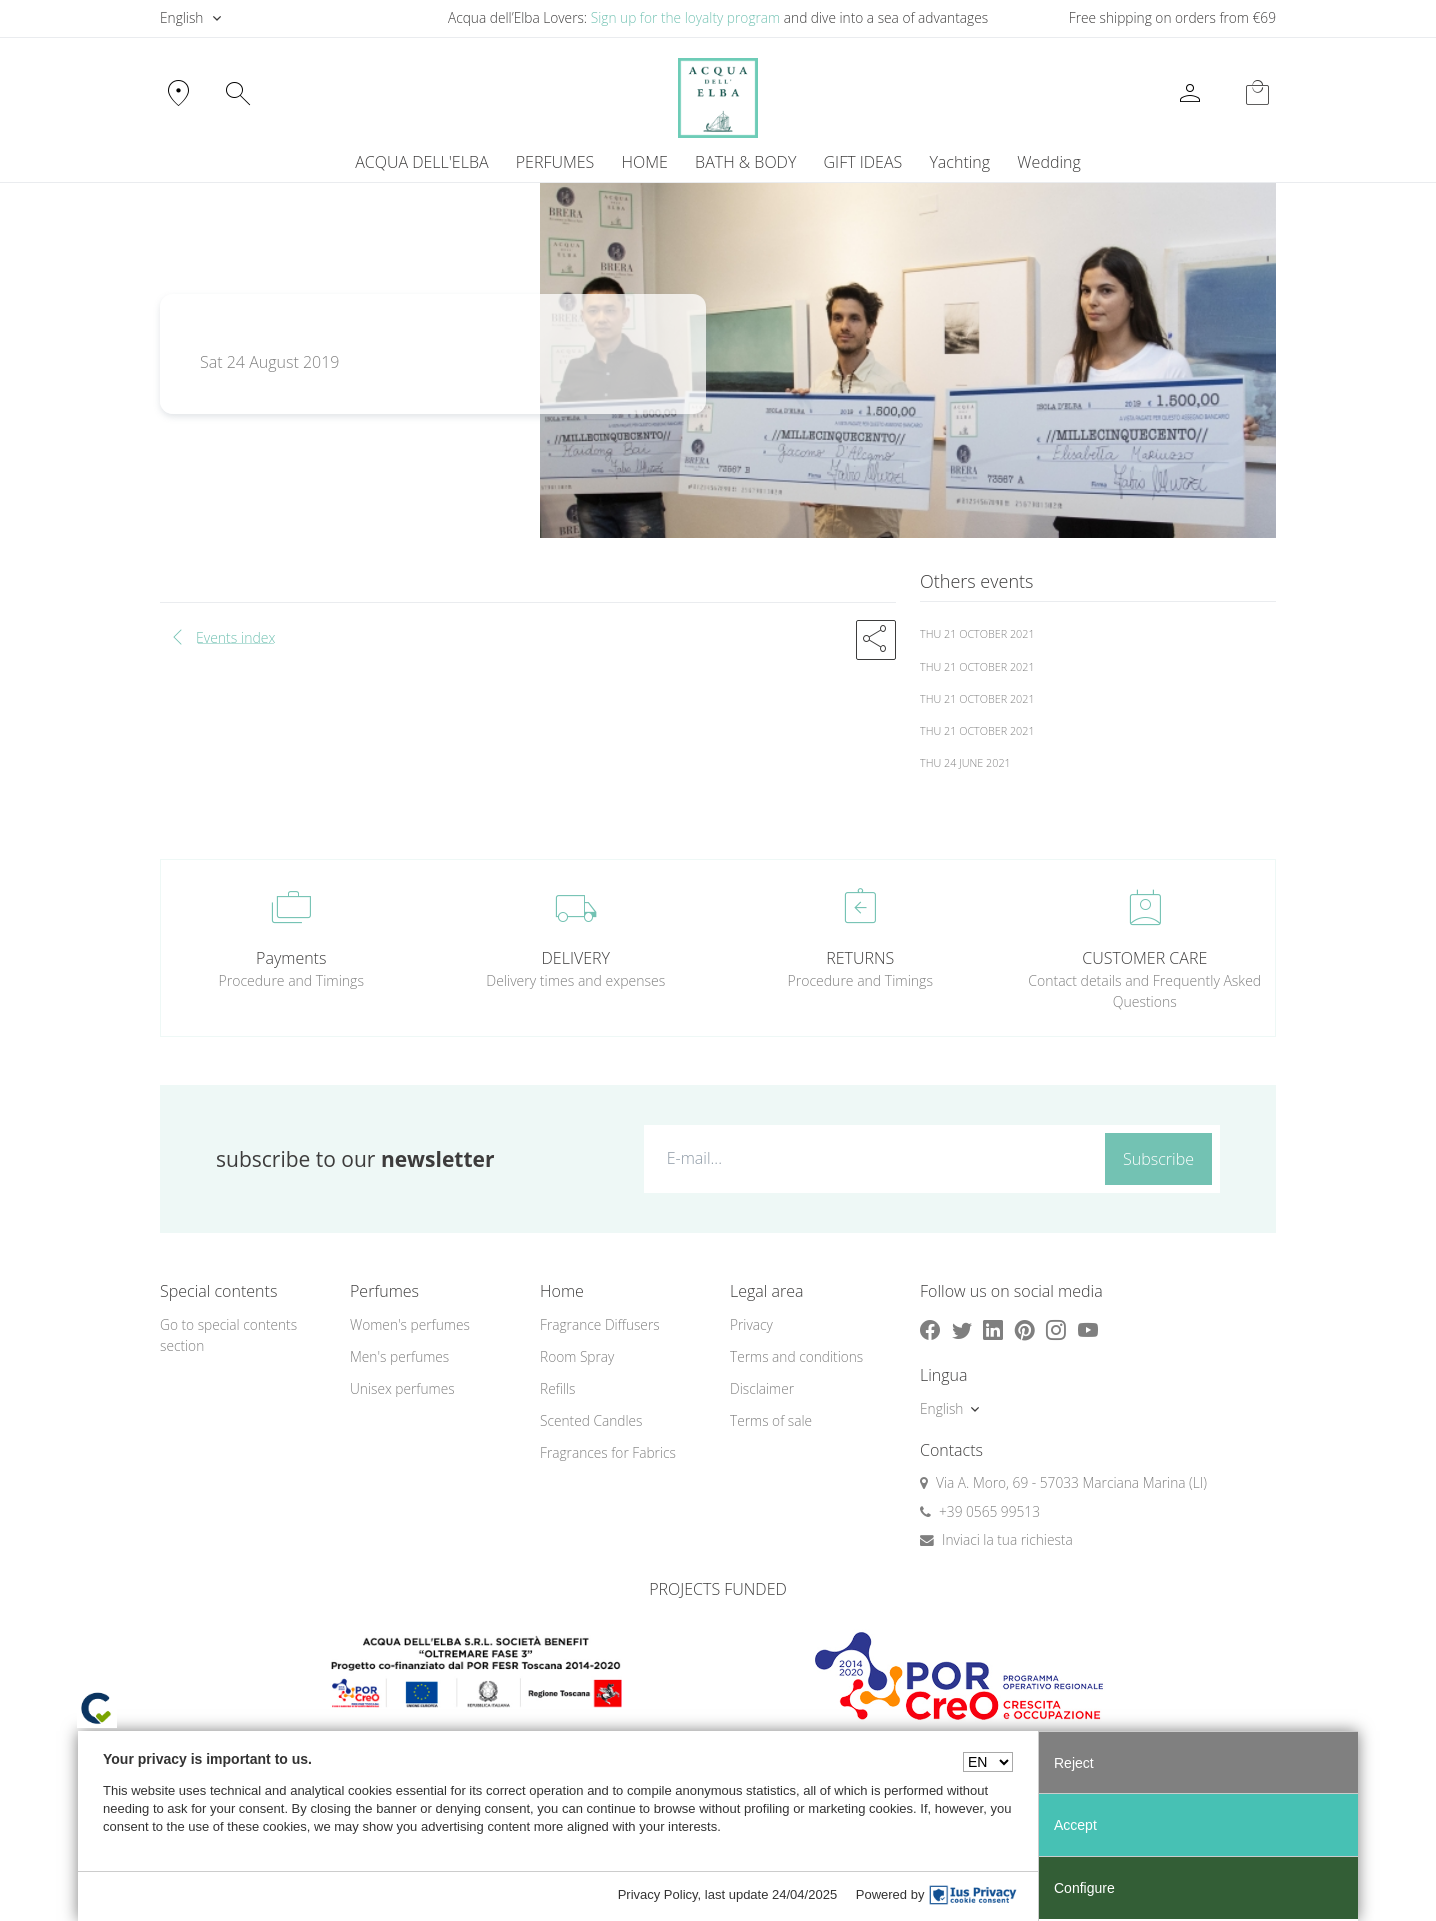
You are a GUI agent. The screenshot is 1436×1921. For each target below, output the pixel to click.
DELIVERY (576, 958)
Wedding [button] (1048, 162)
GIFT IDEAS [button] (863, 162)
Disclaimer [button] (762, 1388)
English (181, 17)
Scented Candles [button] (591, 1420)
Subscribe (1158, 1159)
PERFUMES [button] (555, 162)
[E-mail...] (870, 1158)
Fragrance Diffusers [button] (600, 1324)
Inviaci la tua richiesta (1007, 1539)
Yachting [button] (959, 162)
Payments (291, 958)
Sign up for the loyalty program (686, 17)
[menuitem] (960, 162)
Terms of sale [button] (771, 1420)
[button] (876, 640)
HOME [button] (645, 162)
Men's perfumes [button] (399, 1356)
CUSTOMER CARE (1144, 958)
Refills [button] (557, 1388)
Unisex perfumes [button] (402, 1388)
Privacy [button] (751, 1324)
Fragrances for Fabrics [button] (608, 1452)
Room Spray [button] (577, 1356)
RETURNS (860, 958)
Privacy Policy (658, 1894)
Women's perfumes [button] (410, 1324)
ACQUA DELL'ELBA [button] (421, 162)
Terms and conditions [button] (796, 1356)
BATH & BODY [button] (745, 162)
